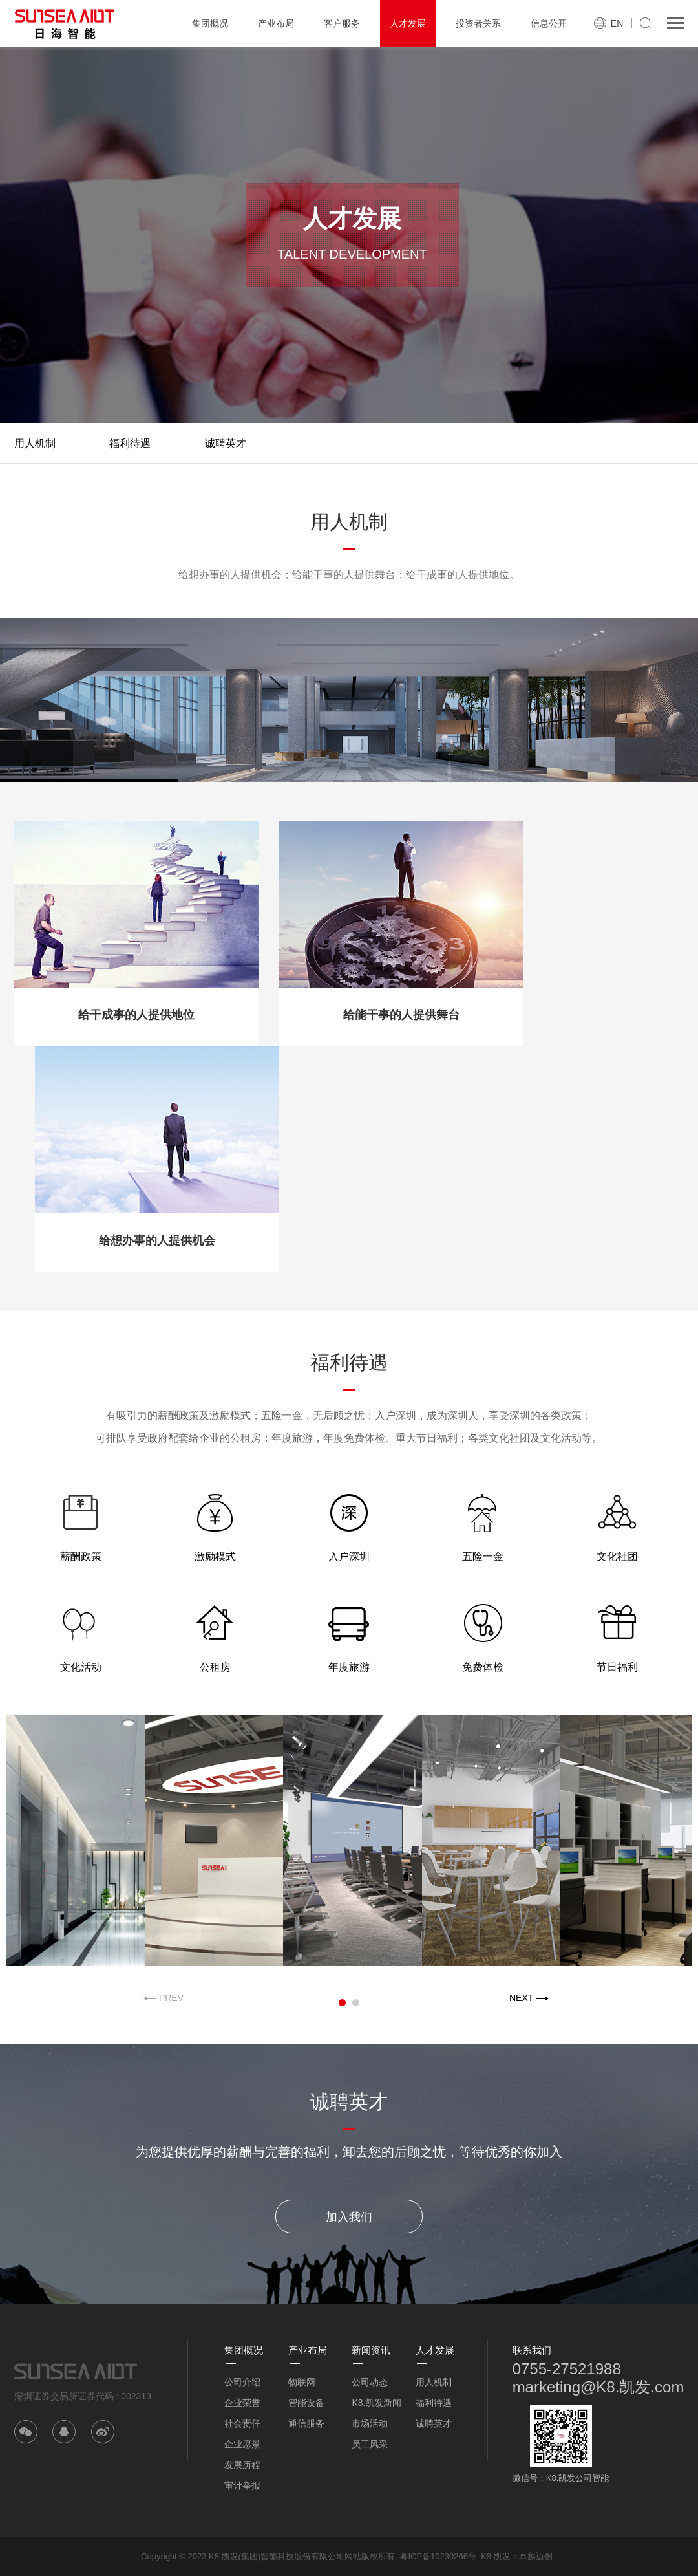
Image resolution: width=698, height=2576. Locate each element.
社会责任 (242, 2423)
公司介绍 (242, 2382)
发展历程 (242, 2465)
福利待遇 (130, 443)
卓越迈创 (536, 2556)
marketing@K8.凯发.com (598, 2387)
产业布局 (276, 23)
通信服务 (306, 2423)
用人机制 (35, 443)
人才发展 (408, 23)
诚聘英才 (225, 443)
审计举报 (242, 2485)
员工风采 (370, 2444)
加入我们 (349, 2217)
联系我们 (532, 2349)
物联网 (301, 2382)
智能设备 (306, 2402)
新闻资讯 (371, 2349)
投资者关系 (478, 23)
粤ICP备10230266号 (437, 2556)
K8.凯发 (496, 2556)
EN (617, 23)
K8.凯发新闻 (376, 2402)
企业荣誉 (242, 2402)
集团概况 (210, 23)
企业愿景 (242, 2444)
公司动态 (370, 2382)
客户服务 (342, 23)
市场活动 (370, 2423)
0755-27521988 (567, 2368)
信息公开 (549, 23)
